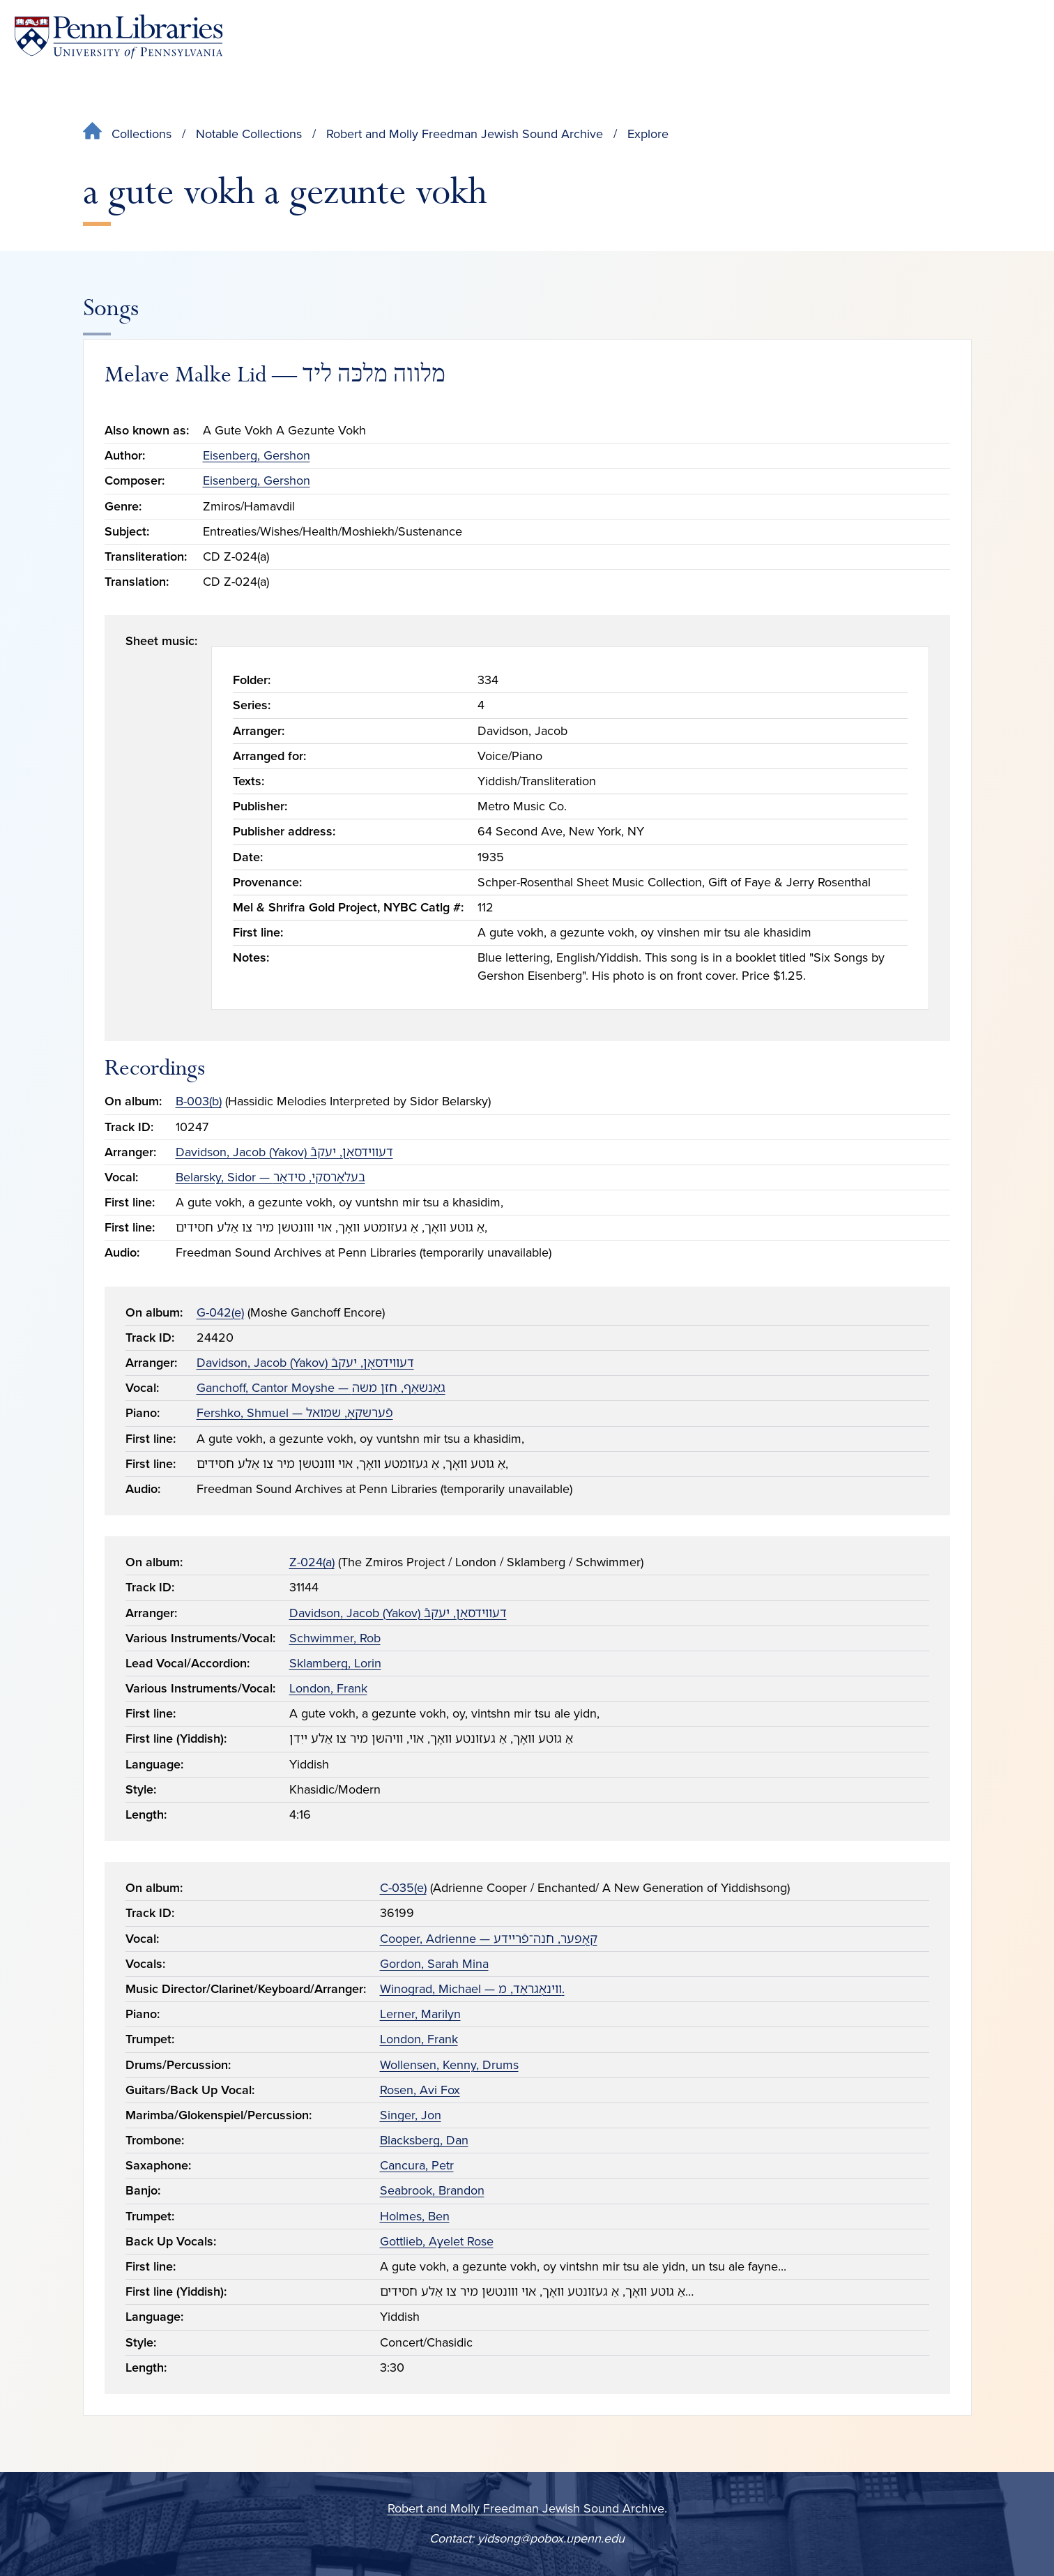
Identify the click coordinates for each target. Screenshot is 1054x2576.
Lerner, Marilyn (420, 2014)
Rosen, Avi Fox (420, 2090)
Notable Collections (249, 134)
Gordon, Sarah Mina (434, 1963)
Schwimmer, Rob (335, 1638)
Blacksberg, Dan (424, 2140)
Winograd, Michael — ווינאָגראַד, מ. (472, 1989)
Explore (648, 134)
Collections (141, 134)
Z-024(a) (312, 1562)
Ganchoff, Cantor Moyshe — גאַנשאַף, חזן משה (321, 1387)
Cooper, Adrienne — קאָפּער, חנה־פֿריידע (488, 1938)
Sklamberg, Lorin (335, 1663)
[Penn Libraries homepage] (118, 36)
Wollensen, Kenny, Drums (449, 2065)
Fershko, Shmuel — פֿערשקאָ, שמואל (295, 1412)
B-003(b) (199, 1101)
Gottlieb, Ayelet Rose (437, 2241)
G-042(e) (220, 1312)
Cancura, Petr (417, 2165)
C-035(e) (403, 1887)
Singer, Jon (410, 2115)
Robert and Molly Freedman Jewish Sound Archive (464, 134)
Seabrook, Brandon (432, 2190)
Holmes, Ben (415, 2216)
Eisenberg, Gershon (256, 455)
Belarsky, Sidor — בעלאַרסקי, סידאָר (270, 1177)
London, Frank (328, 1688)
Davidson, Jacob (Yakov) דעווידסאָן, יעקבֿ (284, 1152)
